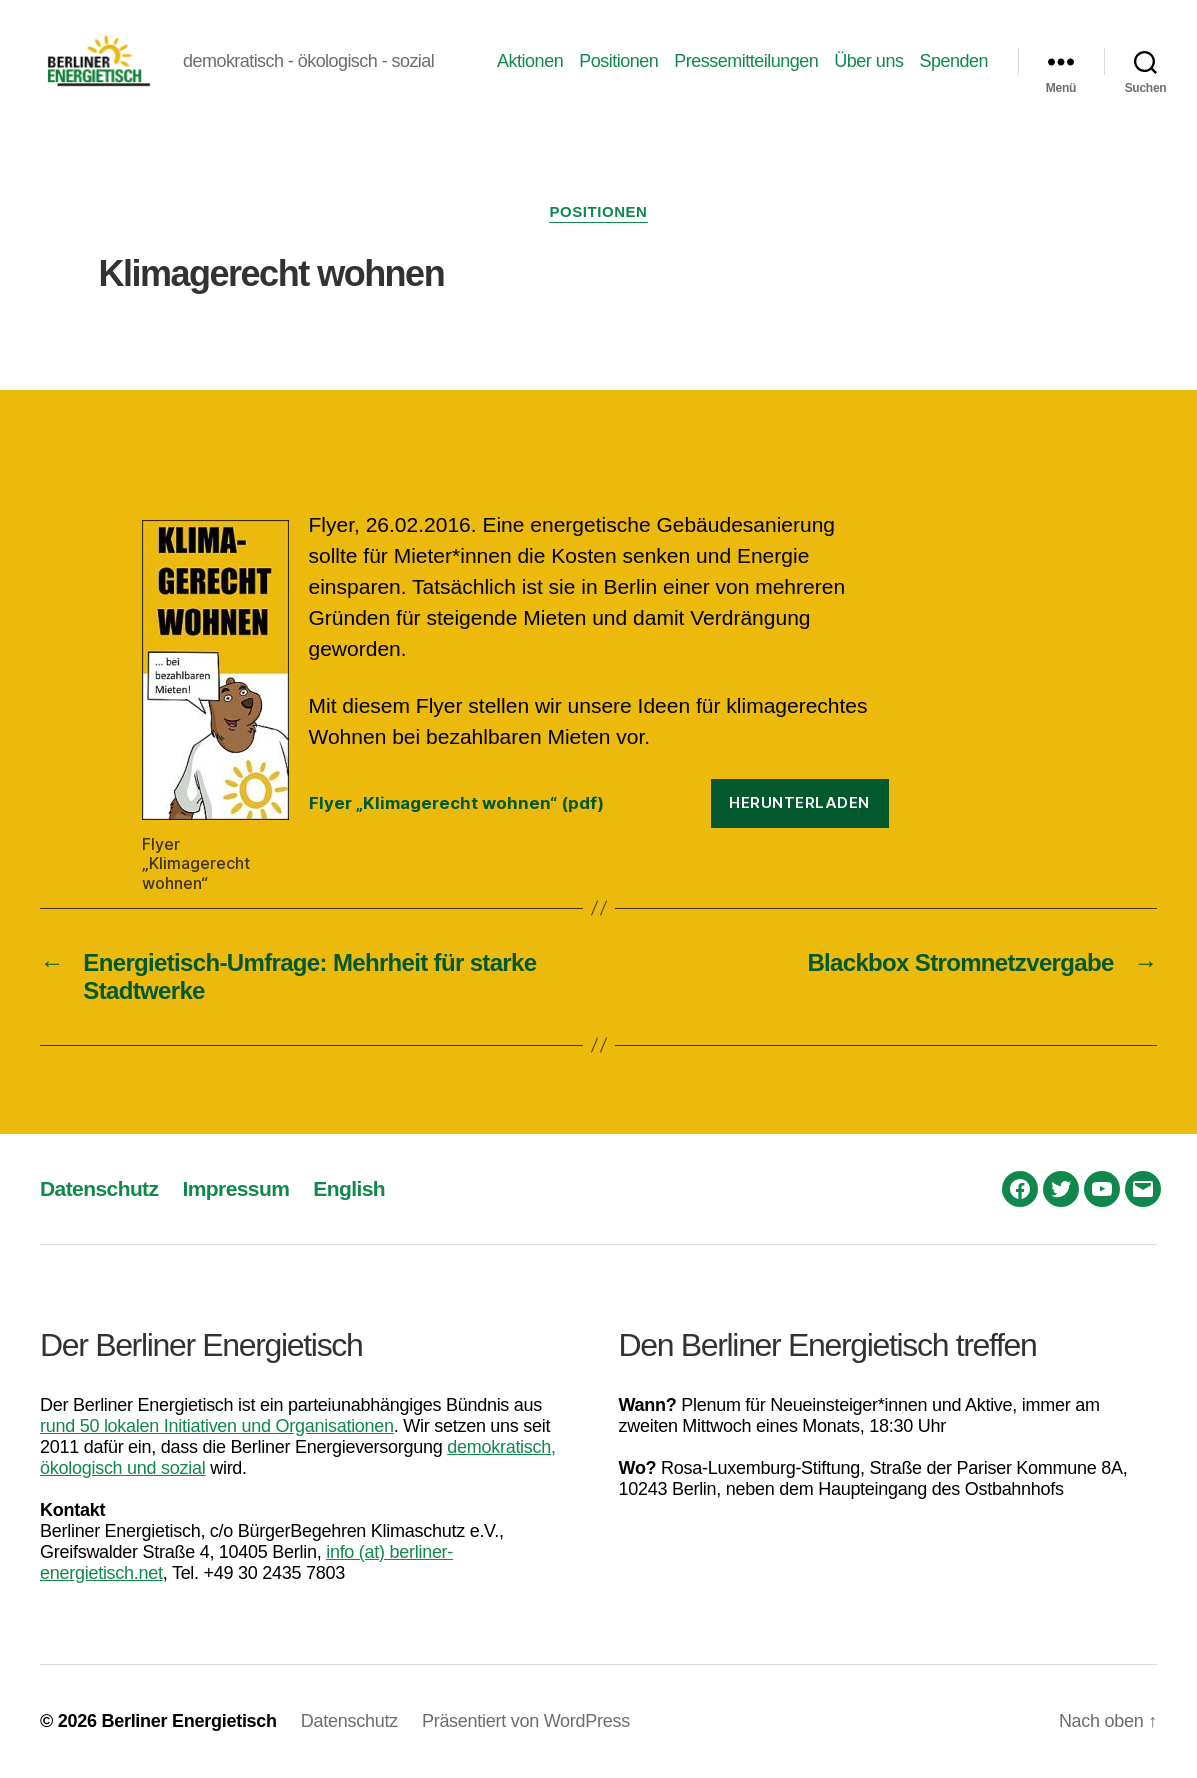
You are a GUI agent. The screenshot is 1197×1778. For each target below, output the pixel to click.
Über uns (868, 61)
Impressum (235, 1188)
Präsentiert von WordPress (526, 1721)
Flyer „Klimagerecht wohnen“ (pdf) (456, 803)
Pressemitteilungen (746, 61)
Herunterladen (799, 802)
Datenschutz (99, 1188)
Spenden (953, 61)
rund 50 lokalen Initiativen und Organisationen (217, 1426)
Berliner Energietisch (188, 1721)
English (349, 1188)
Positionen (618, 61)
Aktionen (530, 61)
